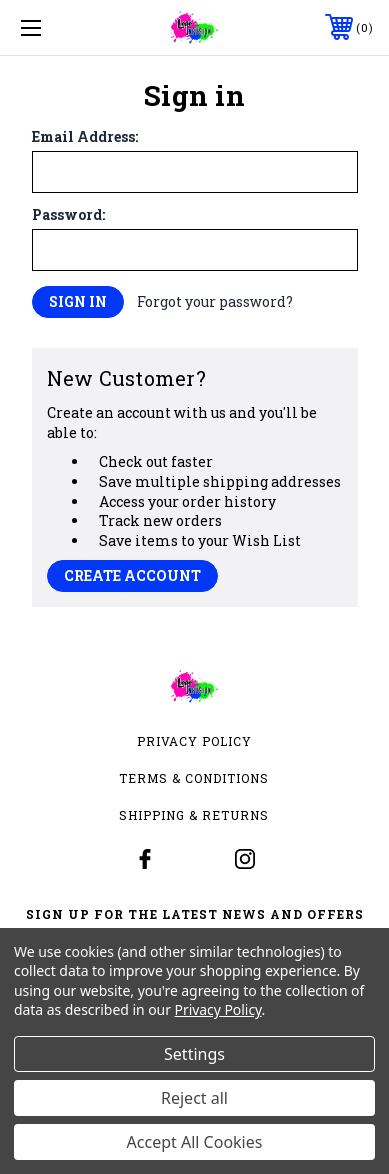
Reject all (194, 1098)
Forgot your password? (215, 301)
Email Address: (85, 137)
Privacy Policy (194, 741)
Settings (194, 1054)
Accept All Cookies (195, 1142)
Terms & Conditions (194, 778)
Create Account (132, 575)
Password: (68, 215)
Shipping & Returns (194, 815)
